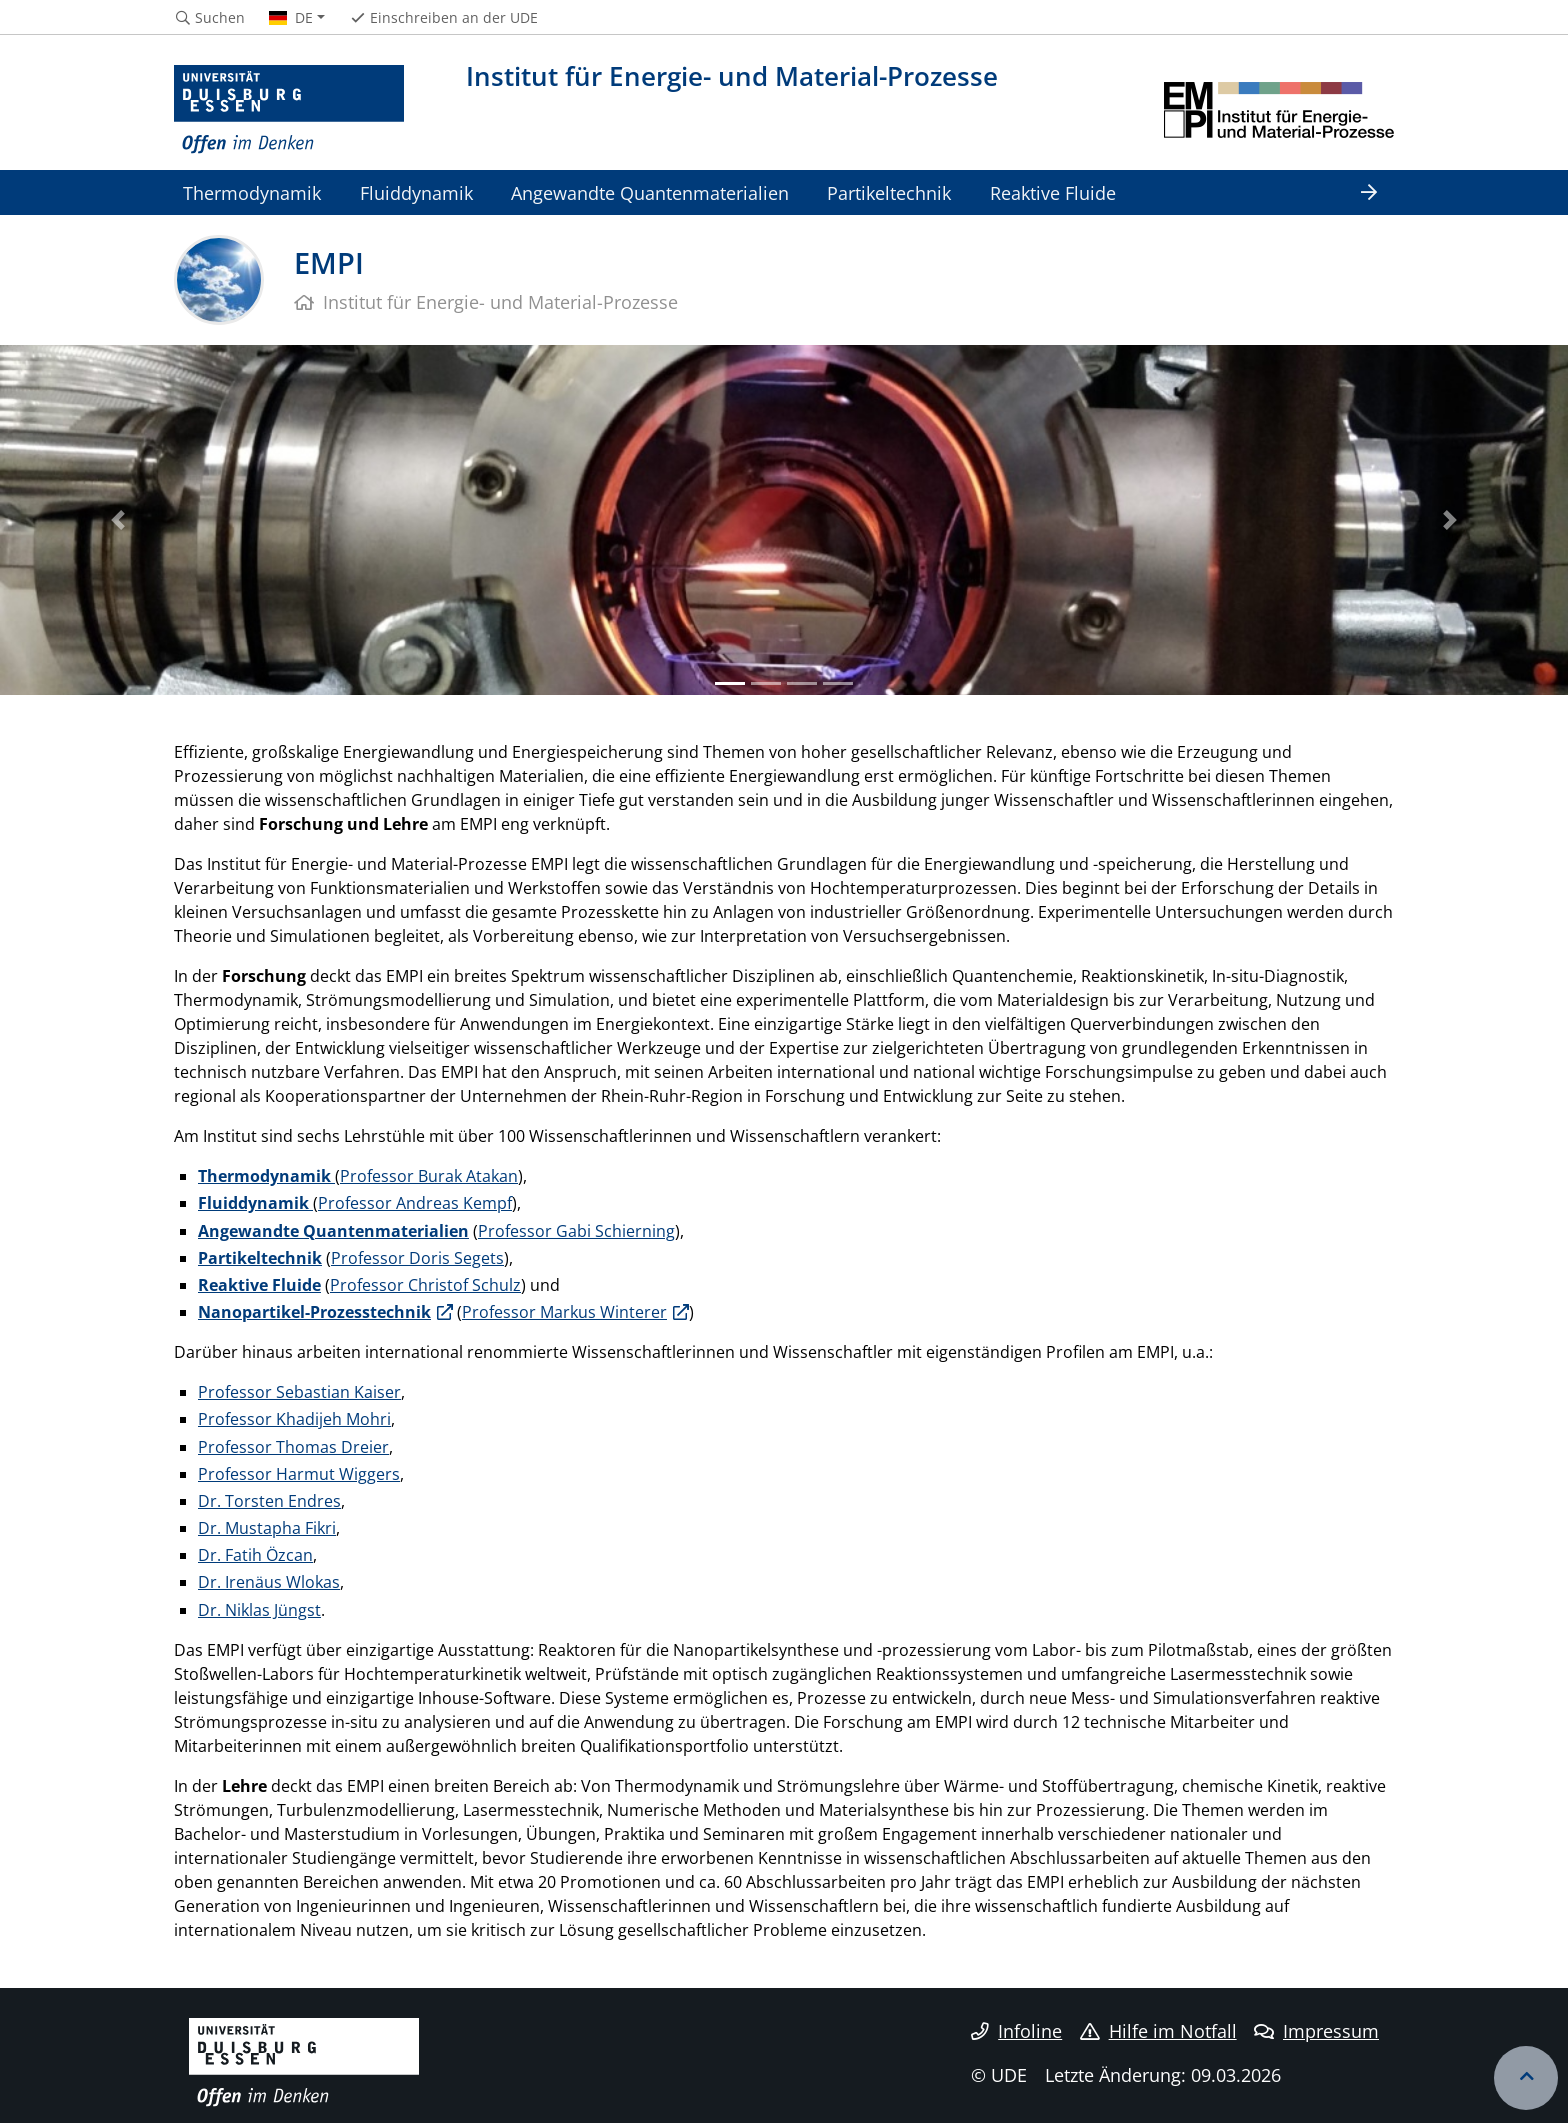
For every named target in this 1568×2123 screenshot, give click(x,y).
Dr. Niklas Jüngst (259, 1610)
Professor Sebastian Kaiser (299, 1392)
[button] (117, 520)
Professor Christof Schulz (425, 1285)
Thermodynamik (252, 192)
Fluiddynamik (416, 192)
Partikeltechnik (889, 192)
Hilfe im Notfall (1158, 2031)
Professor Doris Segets (417, 1258)
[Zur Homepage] (289, 110)
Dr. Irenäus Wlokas (269, 1582)
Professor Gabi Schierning (576, 1231)
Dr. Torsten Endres (269, 1501)
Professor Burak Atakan (429, 1176)
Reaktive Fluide (1053, 192)
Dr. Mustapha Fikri (267, 1528)
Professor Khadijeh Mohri (294, 1419)
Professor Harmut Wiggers (299, 1474)
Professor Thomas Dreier (293, 1447)
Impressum (1316, 2031)
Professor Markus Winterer (564, 1312)
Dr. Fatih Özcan (255, 1555)
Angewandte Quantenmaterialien (650, 192)
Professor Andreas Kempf (415, 1203)
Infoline (1016, 2031)
